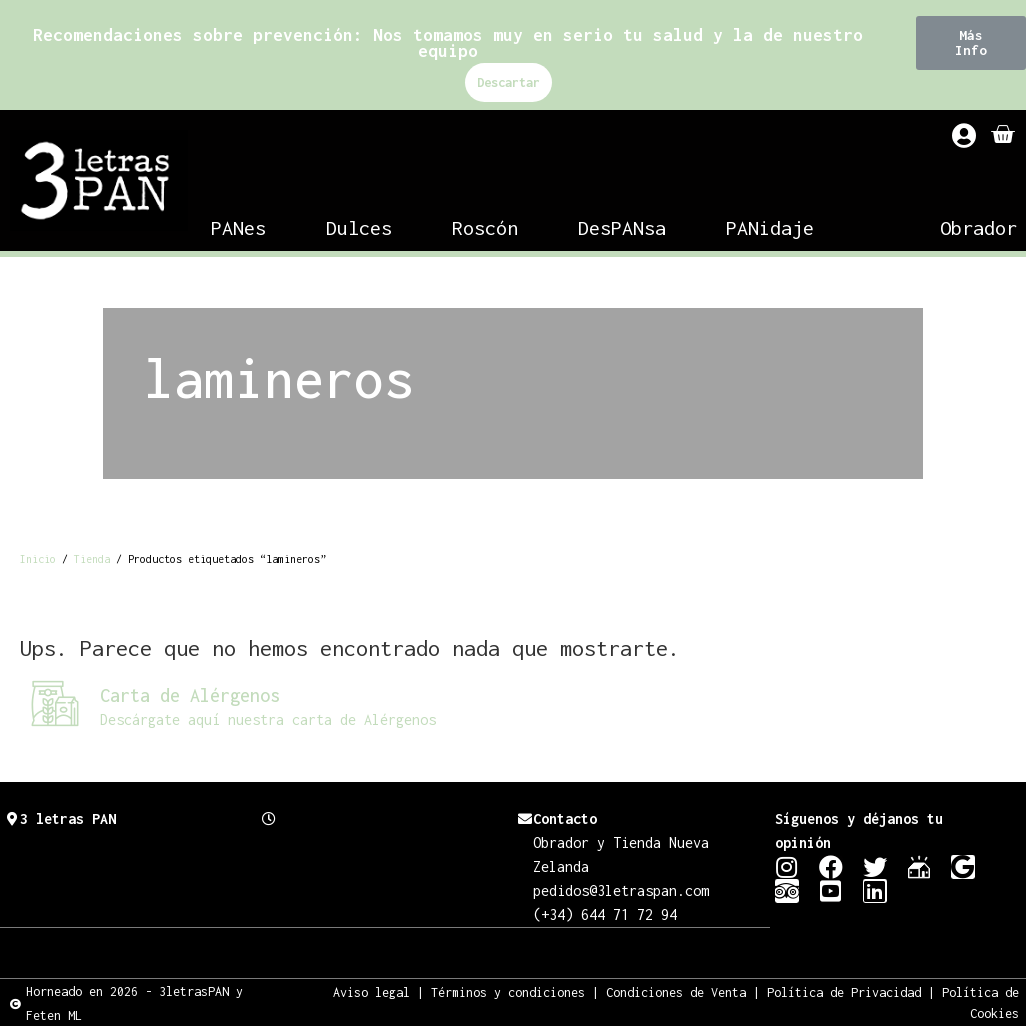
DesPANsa (622, 227)
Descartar (508, 82)
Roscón (485, 227)
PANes (238, 227)
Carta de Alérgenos (190, 695)
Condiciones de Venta (676, 991)
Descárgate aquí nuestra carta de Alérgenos (268, 719)
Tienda (92, 559)
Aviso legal (371, 991)
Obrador (978, 227)
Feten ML (54, 1014)
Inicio (38, 559)
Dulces (359, 227)
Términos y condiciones (508, 991)
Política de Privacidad (844, 991)
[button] (971, 43)
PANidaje (770, 227)
